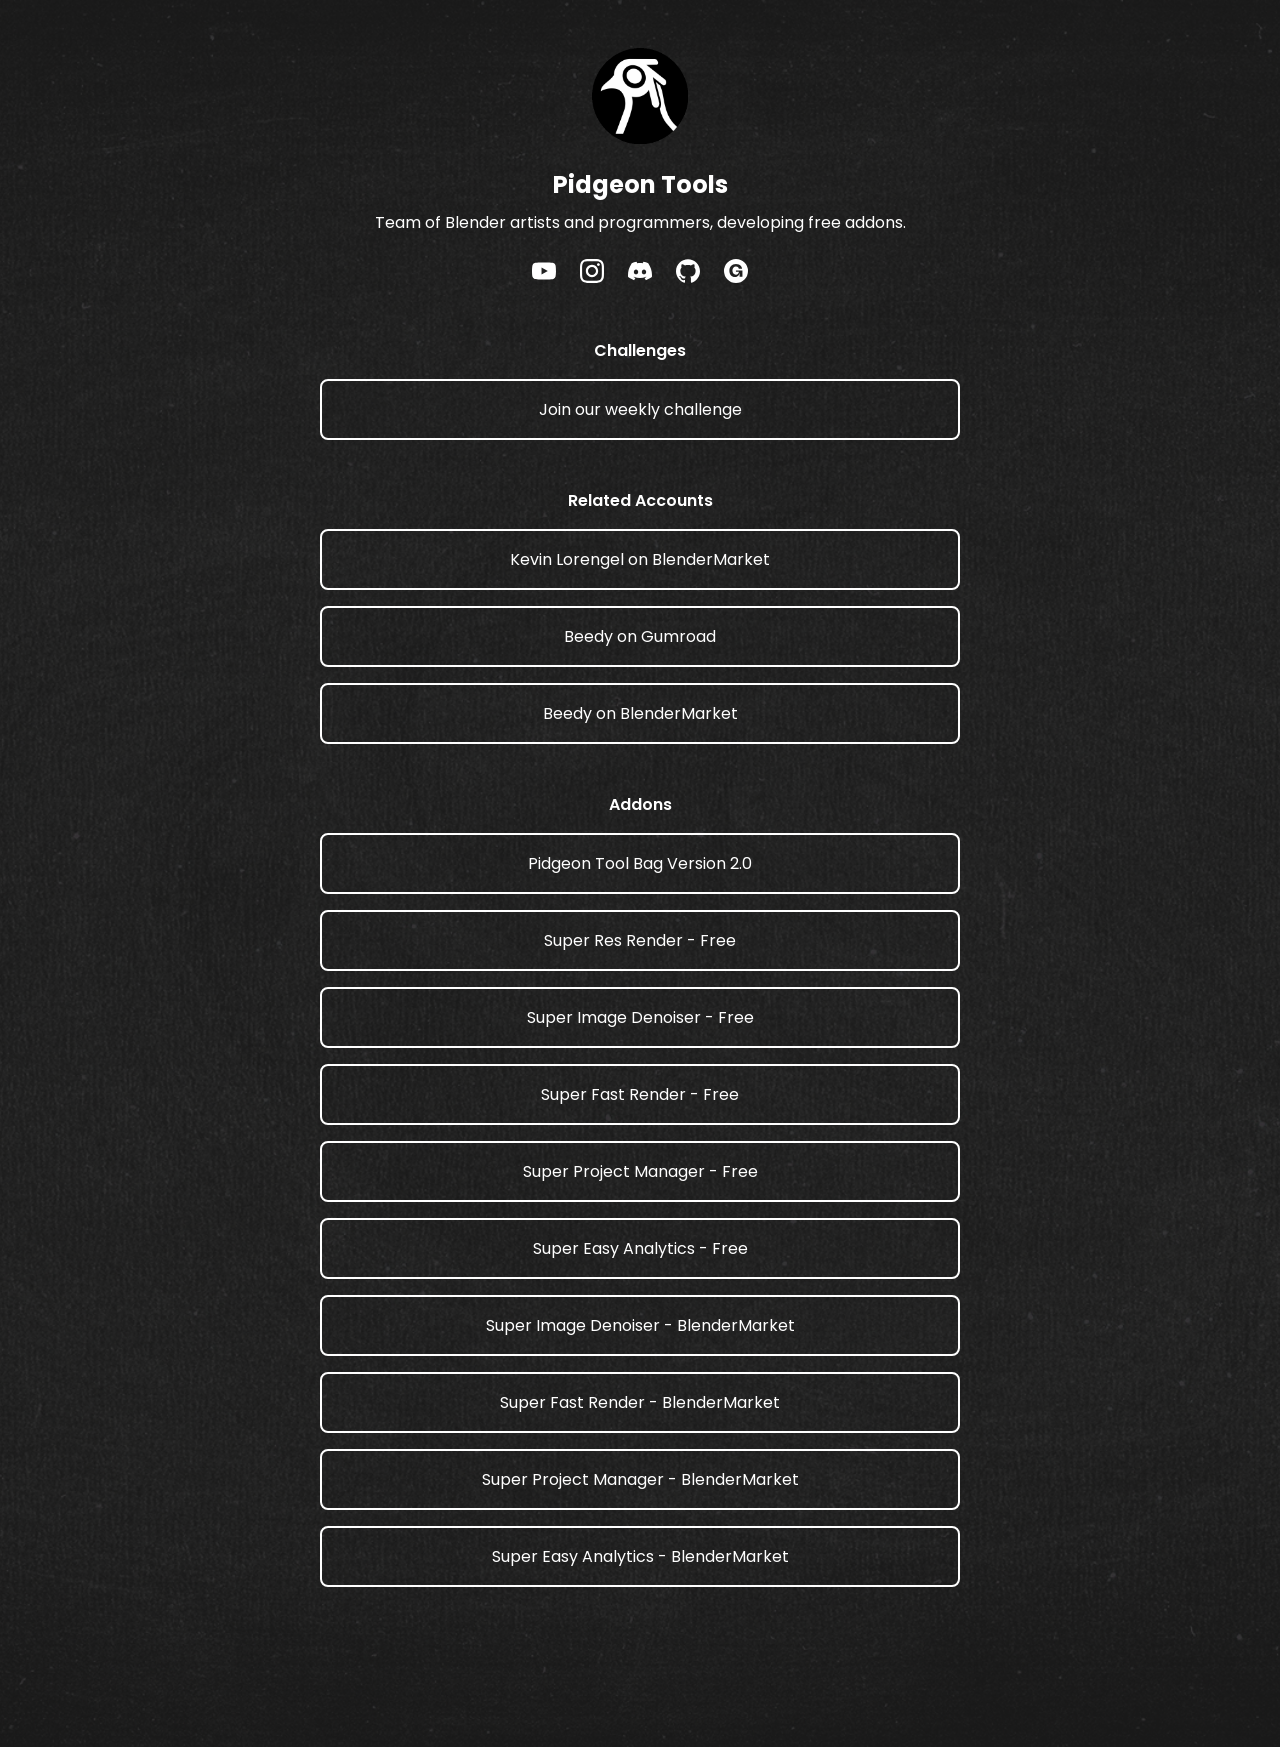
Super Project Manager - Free (640, 1171)
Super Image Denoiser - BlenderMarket (640, 1325)
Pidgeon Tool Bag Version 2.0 (640, 863)
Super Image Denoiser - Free (640, 1017)
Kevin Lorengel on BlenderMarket (640, 559)
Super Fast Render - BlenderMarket (640, 1402)
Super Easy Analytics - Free (640, 1248)
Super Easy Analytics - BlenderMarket (640, 1556)
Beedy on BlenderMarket (640, 713)
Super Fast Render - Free (640, 1094)
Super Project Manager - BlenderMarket (640, 1479)
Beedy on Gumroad (640, 636)
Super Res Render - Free (640, 940)
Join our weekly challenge (640, 409)
